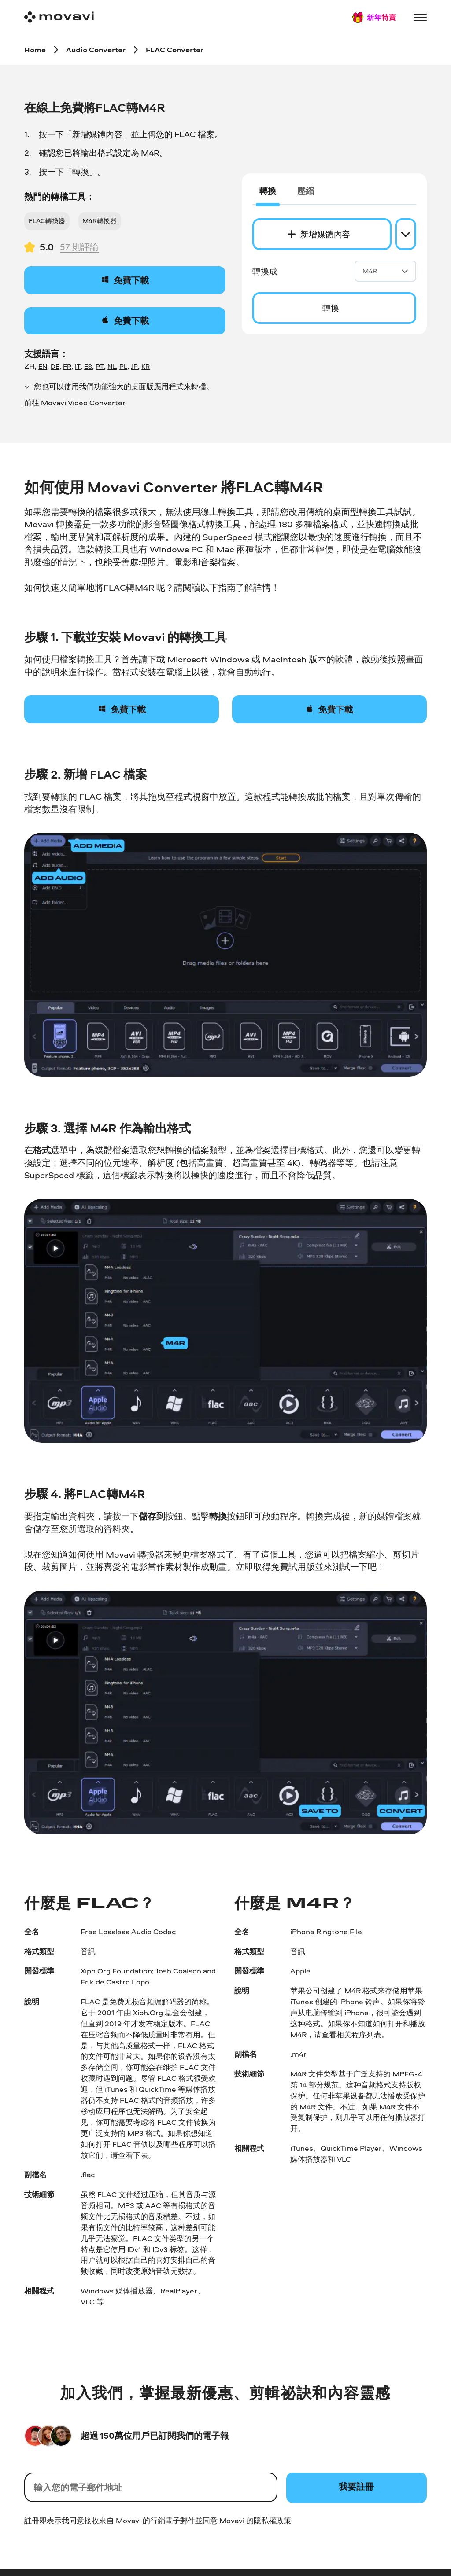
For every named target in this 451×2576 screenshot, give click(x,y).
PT (100, 368)
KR (145, 368)
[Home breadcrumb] (35, 49)
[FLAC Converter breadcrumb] (177, 49)
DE (55, 368)
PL (123, 368)
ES (88, 368)
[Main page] (59, 17)
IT (78, 368)
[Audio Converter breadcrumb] (97, 49)
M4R (385, 272)
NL (111, 368)
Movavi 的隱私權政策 (255, 2522)
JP (134, 368)
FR (67, 368)
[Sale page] (373, 17)
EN (42, 368)
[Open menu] (420, 17)
